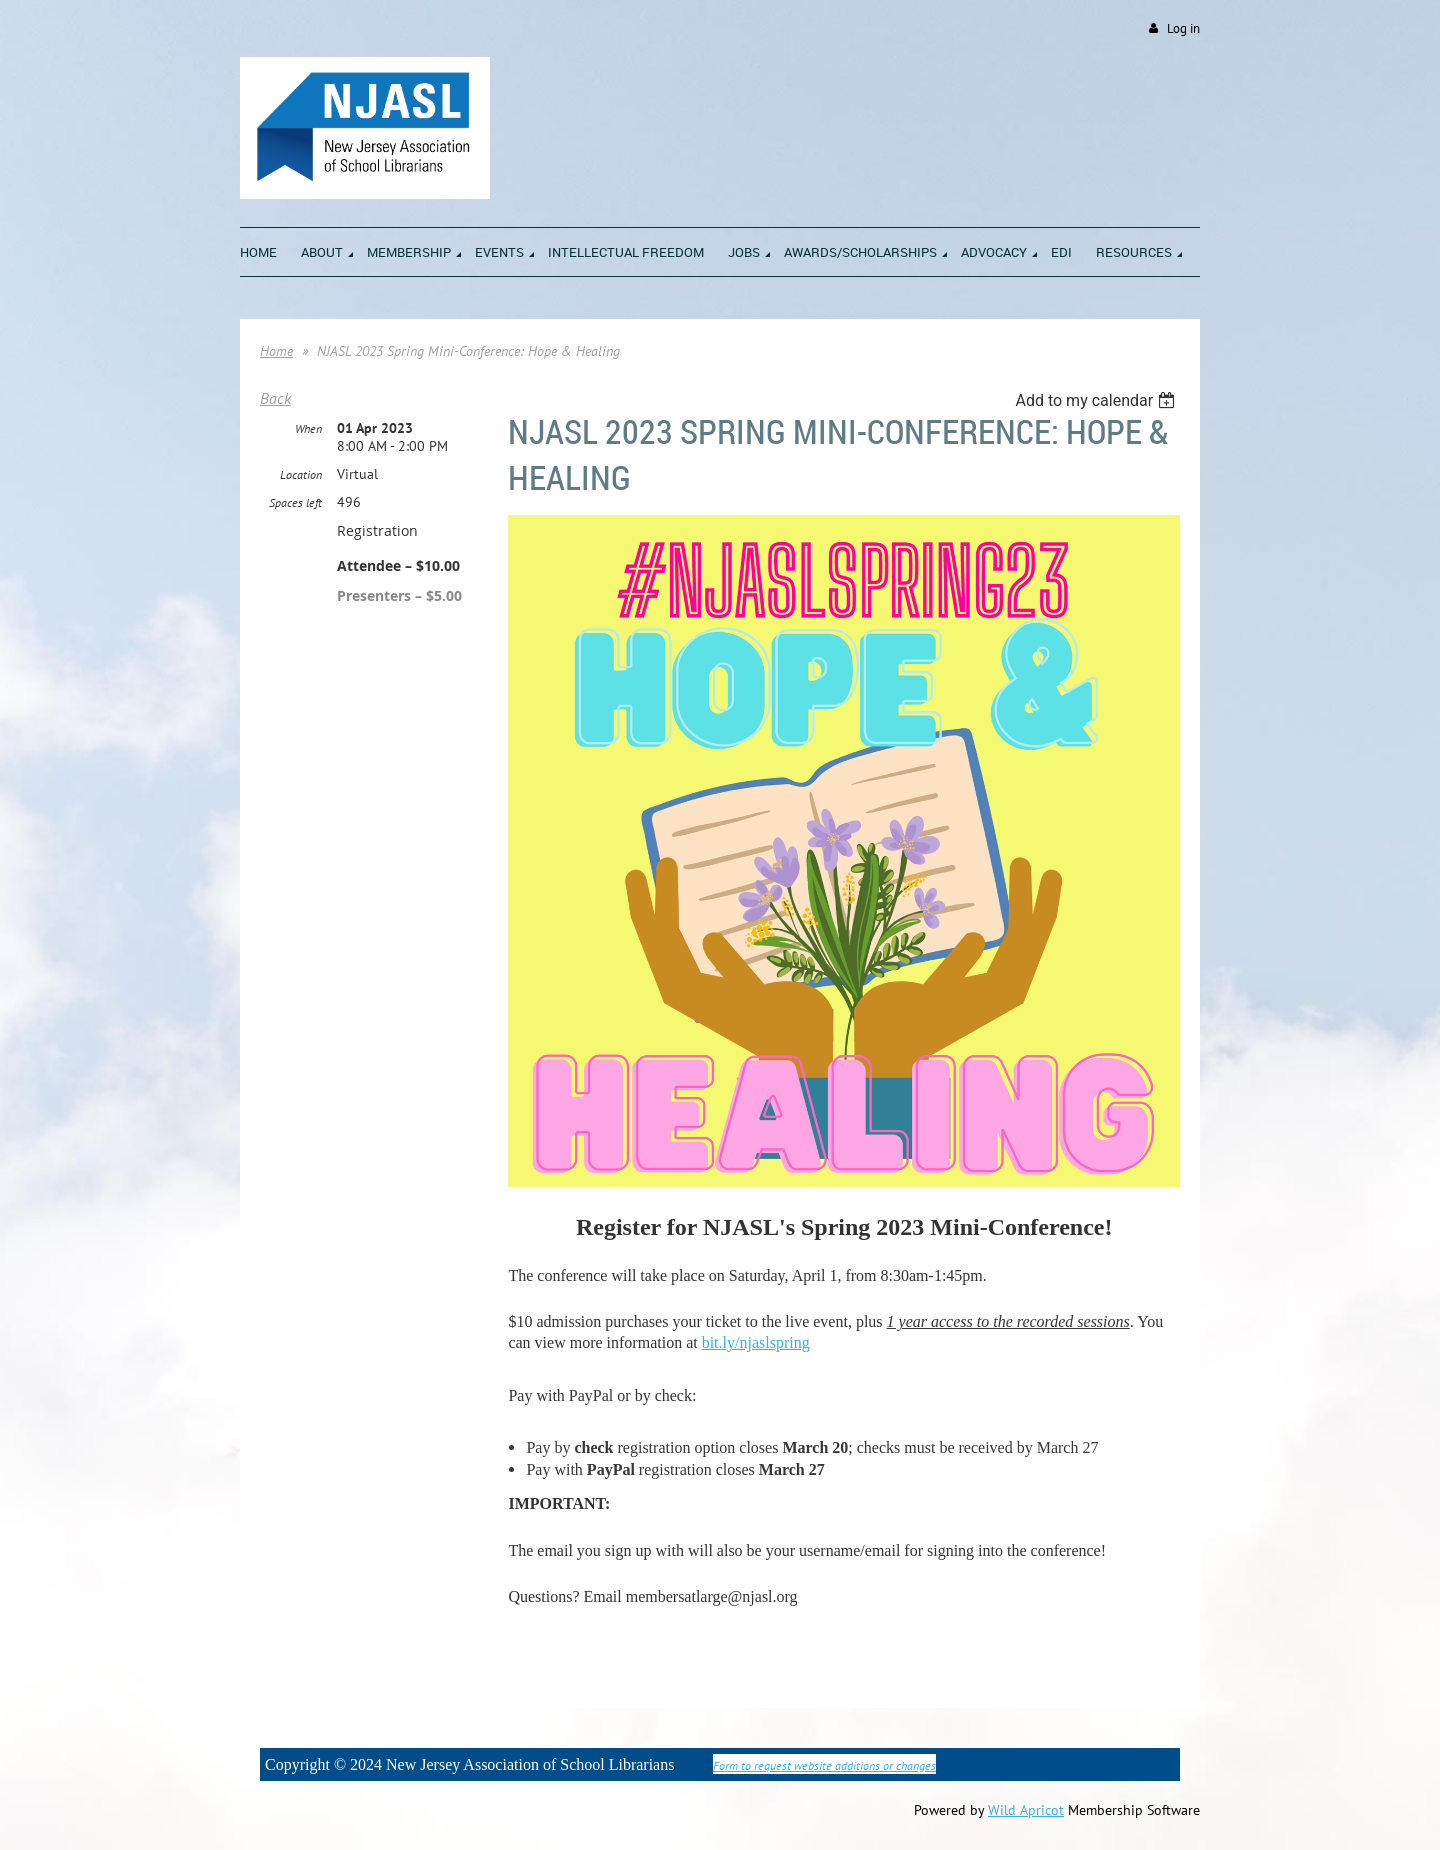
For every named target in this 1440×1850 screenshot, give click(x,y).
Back (275, 398)
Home (276, 351)
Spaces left (295, 502)
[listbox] (1097, 400)
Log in (1183, 28)
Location (301, 474)
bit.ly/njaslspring (756, 1342)
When (308, 428)
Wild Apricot (1026, 1810)
